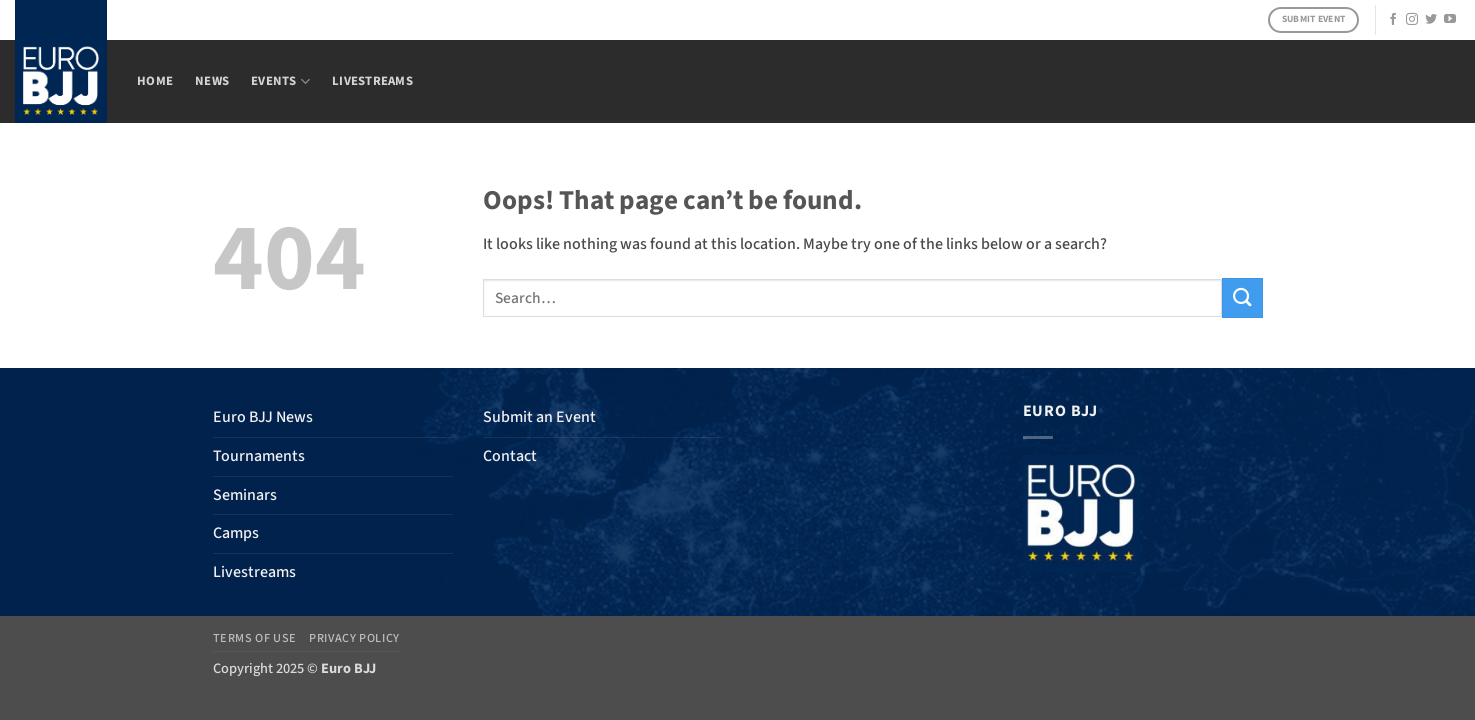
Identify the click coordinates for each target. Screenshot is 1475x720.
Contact (510, 456)
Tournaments (259, 456)
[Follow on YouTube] (1450, 20)
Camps (236, 533)
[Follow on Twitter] (1431, 20)
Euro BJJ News (263, 417)
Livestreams (372, 81)
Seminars (245, 495)
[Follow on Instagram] (1412, 20)
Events (280, 81)
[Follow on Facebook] (1393, 20)
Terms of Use (255, 638)
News (212, 81)
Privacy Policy (354, 638)
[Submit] (1242, 297)
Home (155, 81)
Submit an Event (539, 417)
